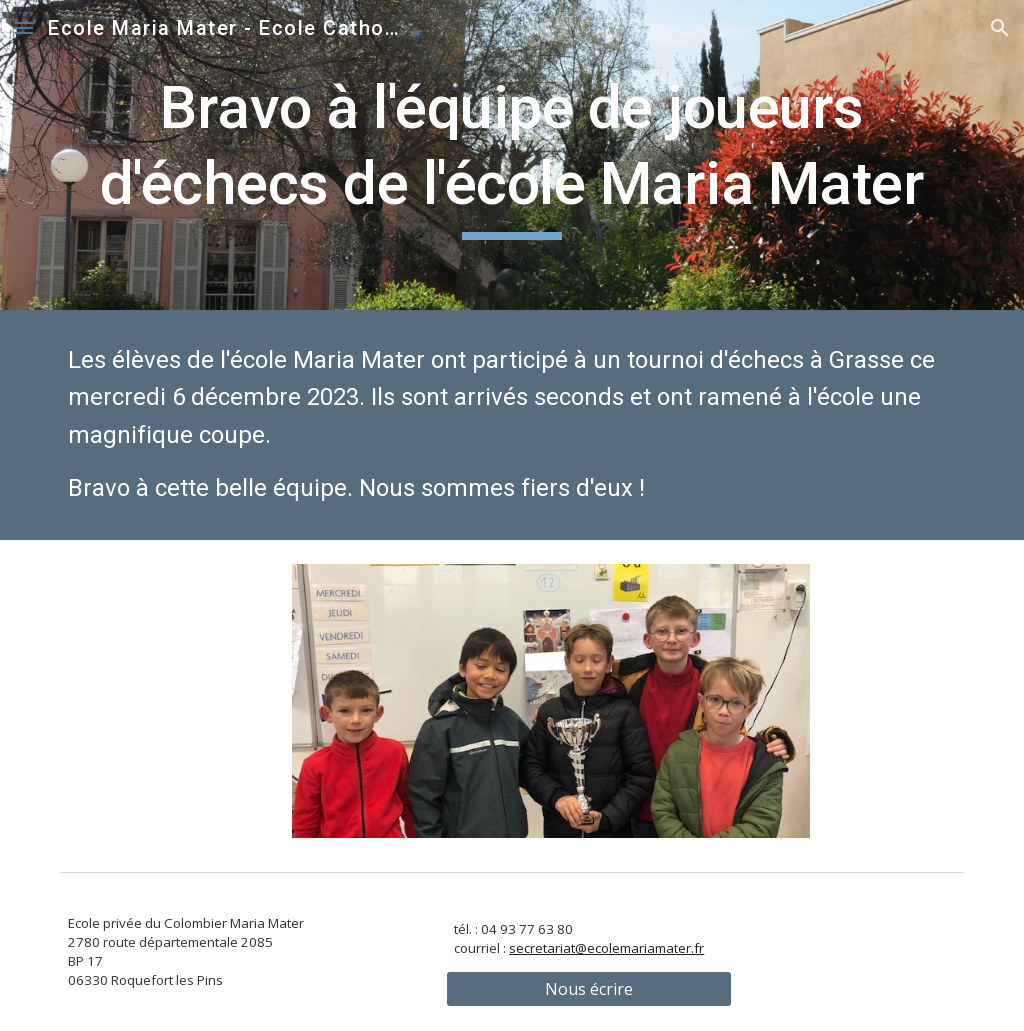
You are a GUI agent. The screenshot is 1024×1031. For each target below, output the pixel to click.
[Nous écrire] (589, 989)
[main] (512, 154)
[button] (24, 27)
